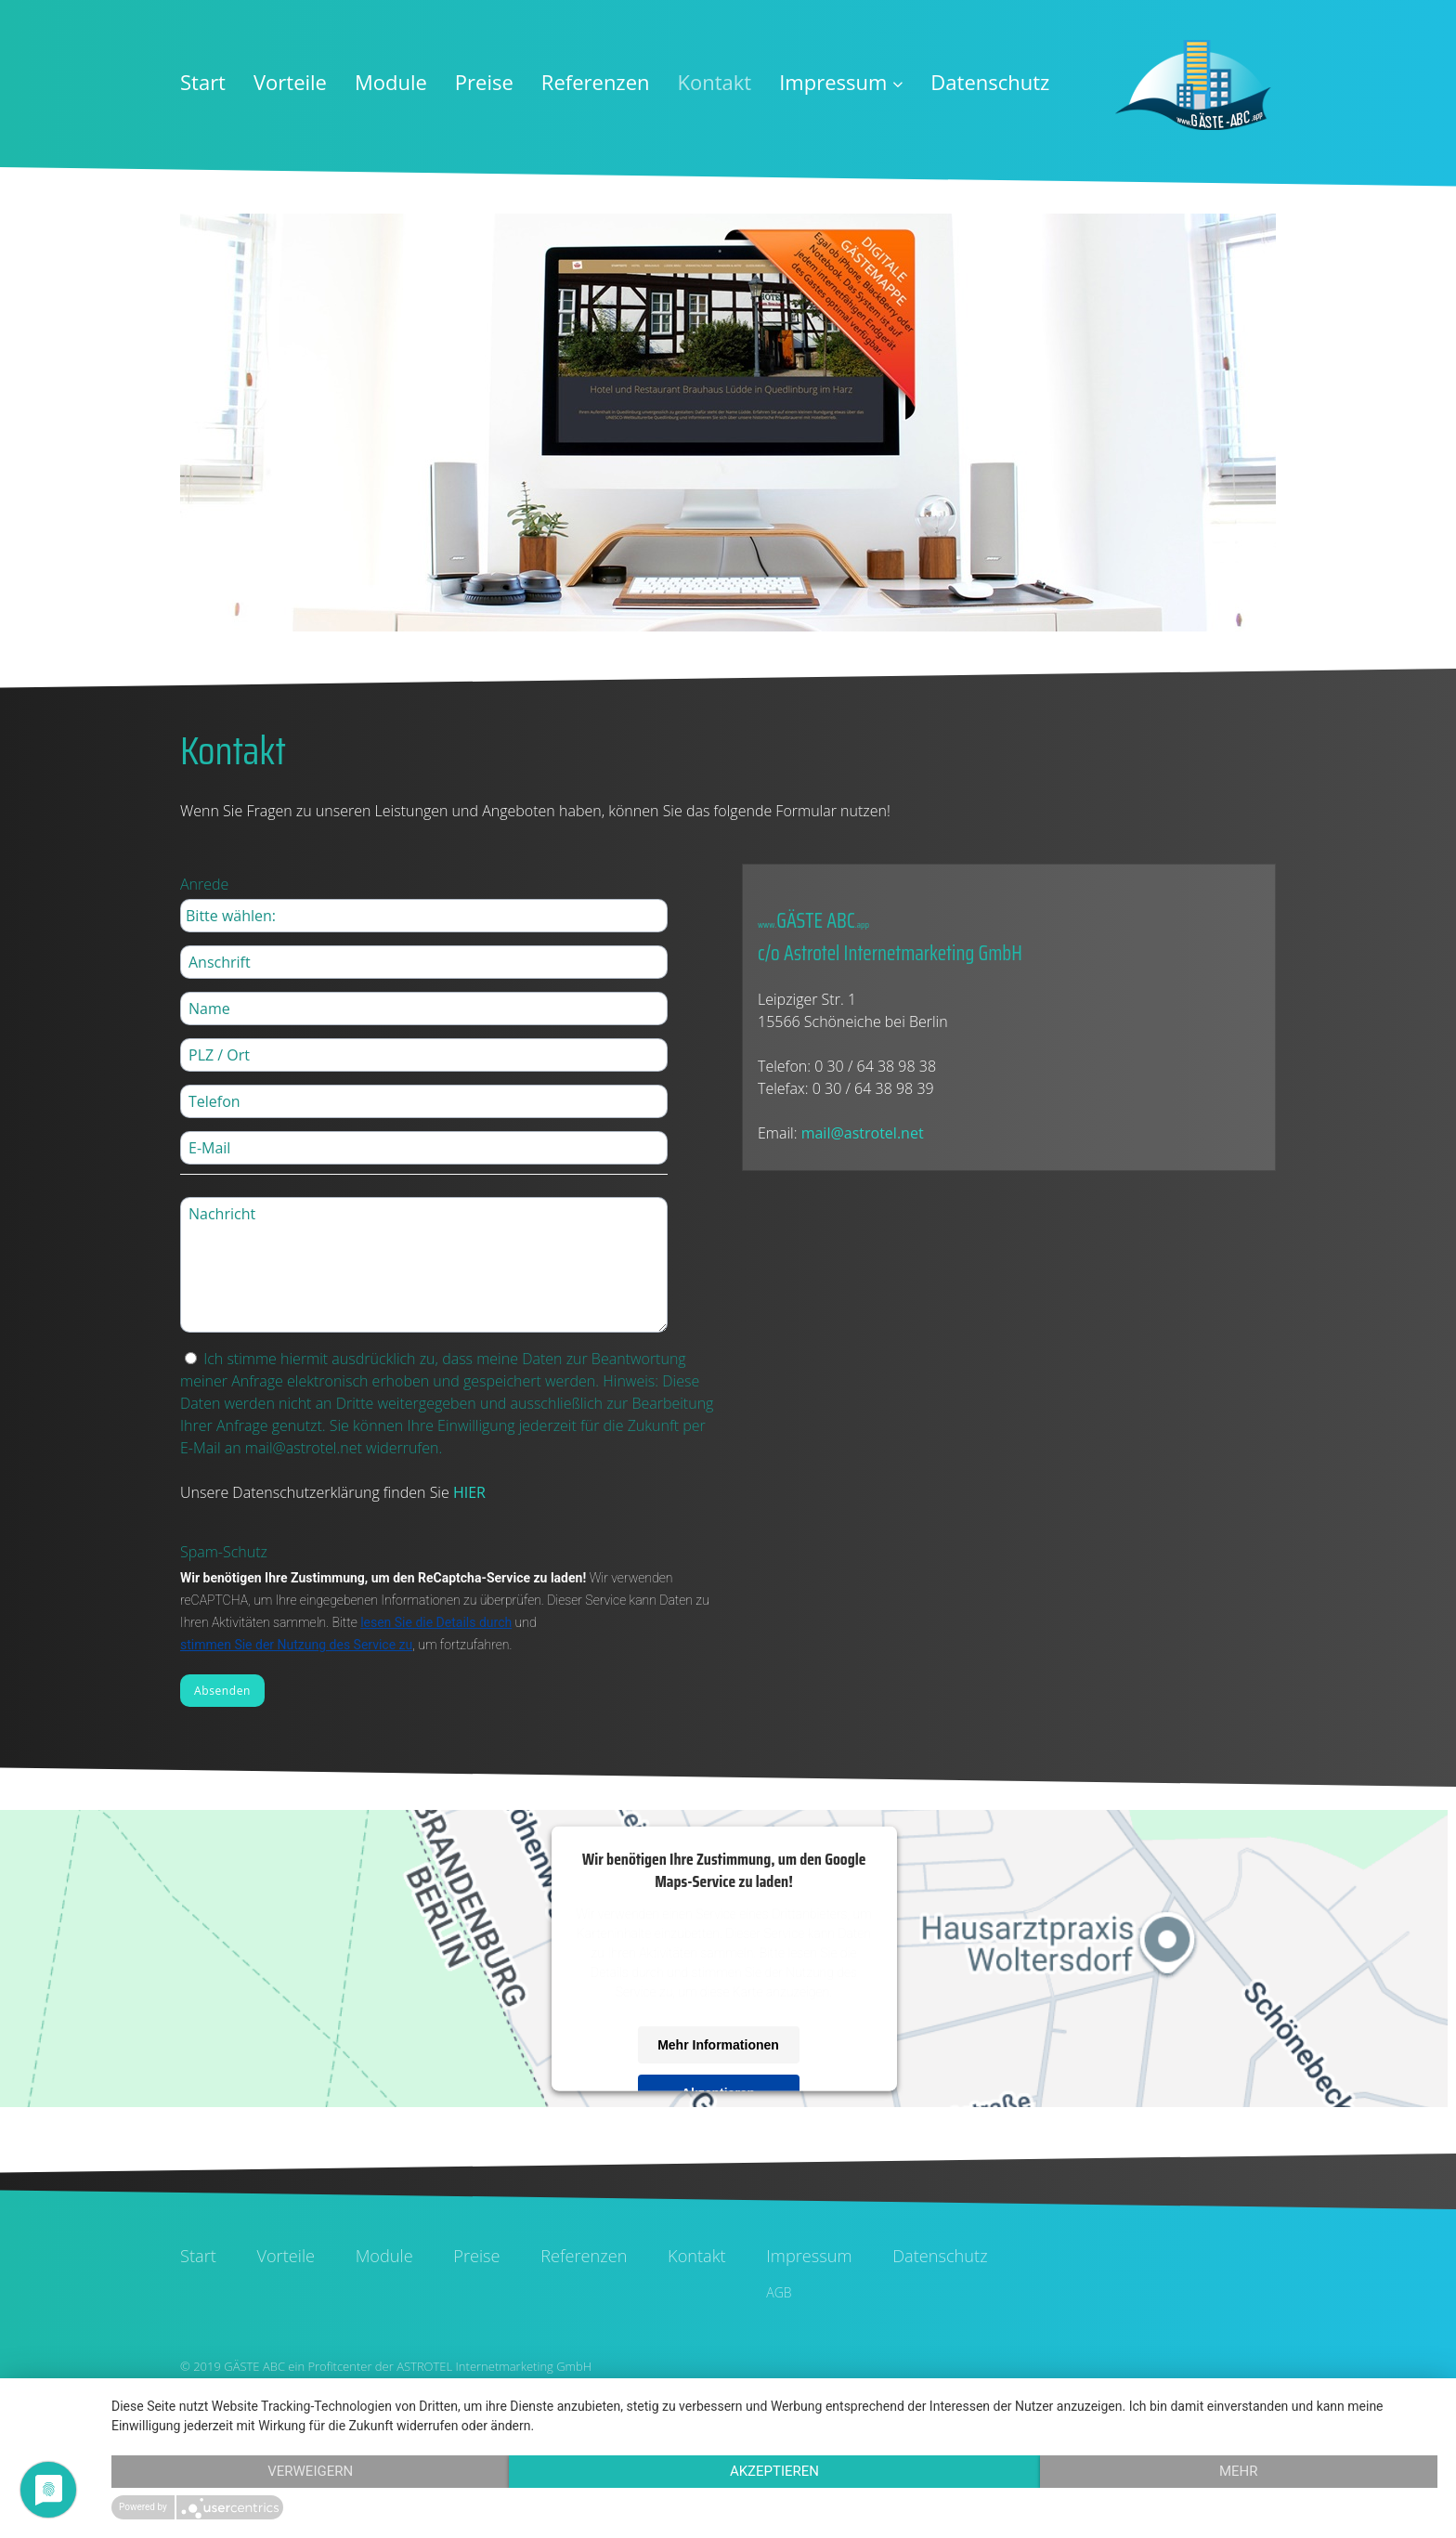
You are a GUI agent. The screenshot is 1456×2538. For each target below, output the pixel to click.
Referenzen (595, 82)
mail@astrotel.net (862, 1133)
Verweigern (310, 2471)
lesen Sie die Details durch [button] (436, 1622)
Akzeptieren (774, 2471)
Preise (484, 82)
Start (203, 82)
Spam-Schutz (223, 1552)
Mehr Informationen (718, 2044)
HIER (469, 1492)
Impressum (841, 82)
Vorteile (290, 82)
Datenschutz (989, 82)
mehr (1238, 2471)
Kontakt (715, 82)
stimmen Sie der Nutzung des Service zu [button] (296, 1644)
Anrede (204, 884)
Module (391, 82)
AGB (778, 2292)
